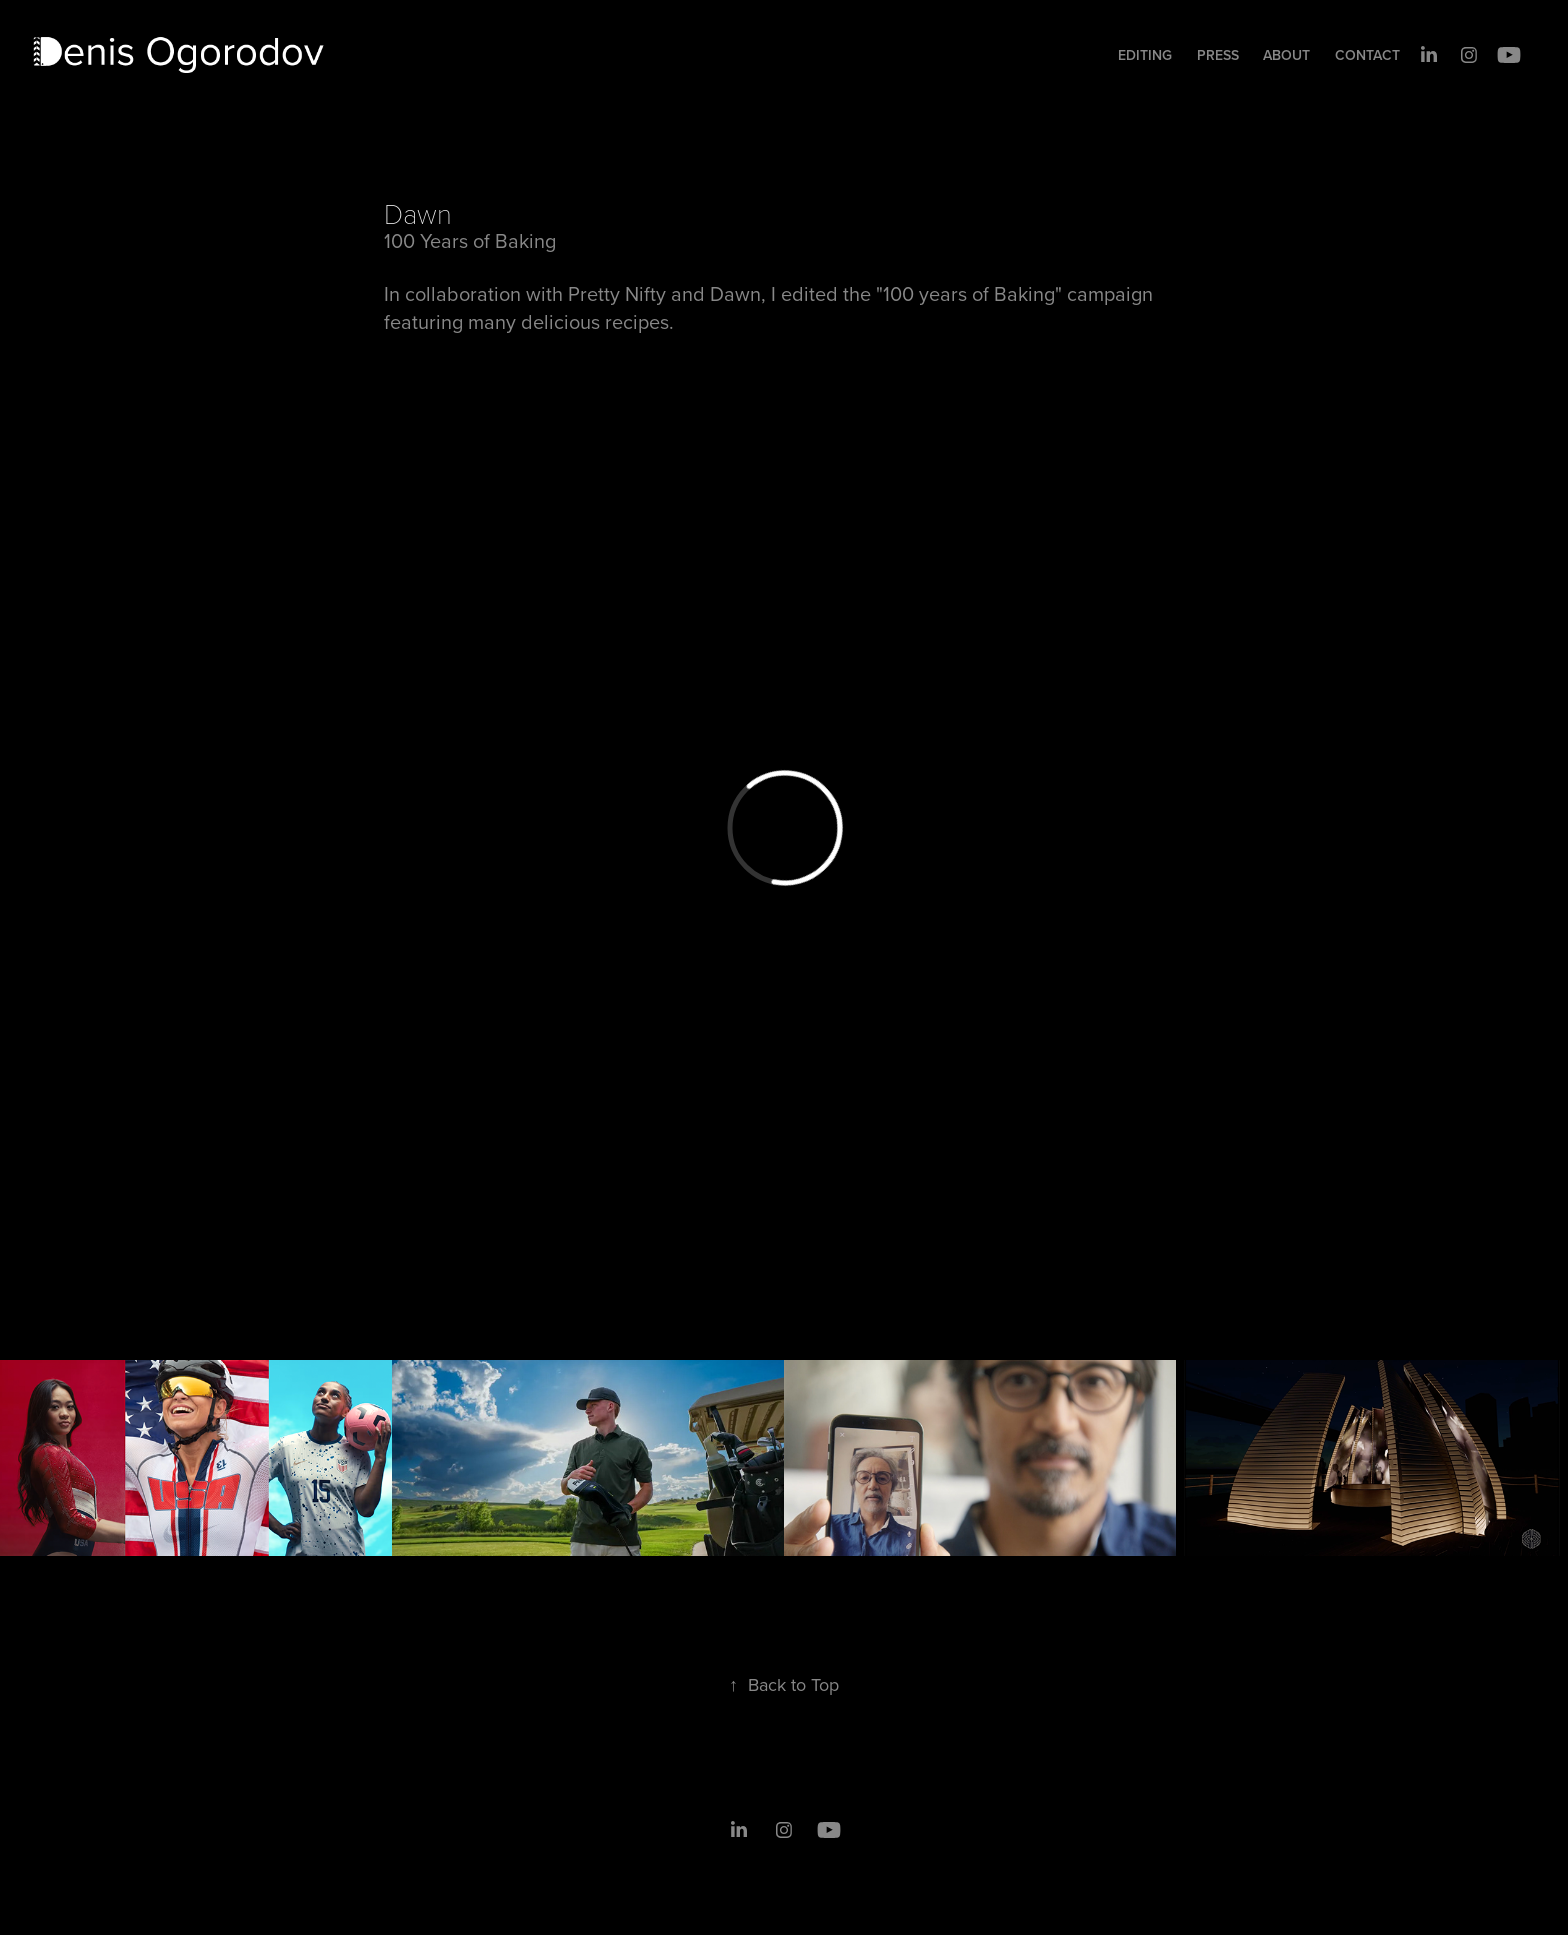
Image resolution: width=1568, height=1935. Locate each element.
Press (1218, 55)
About (1286, 55)
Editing (1145, 55)
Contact (1367, 55)
